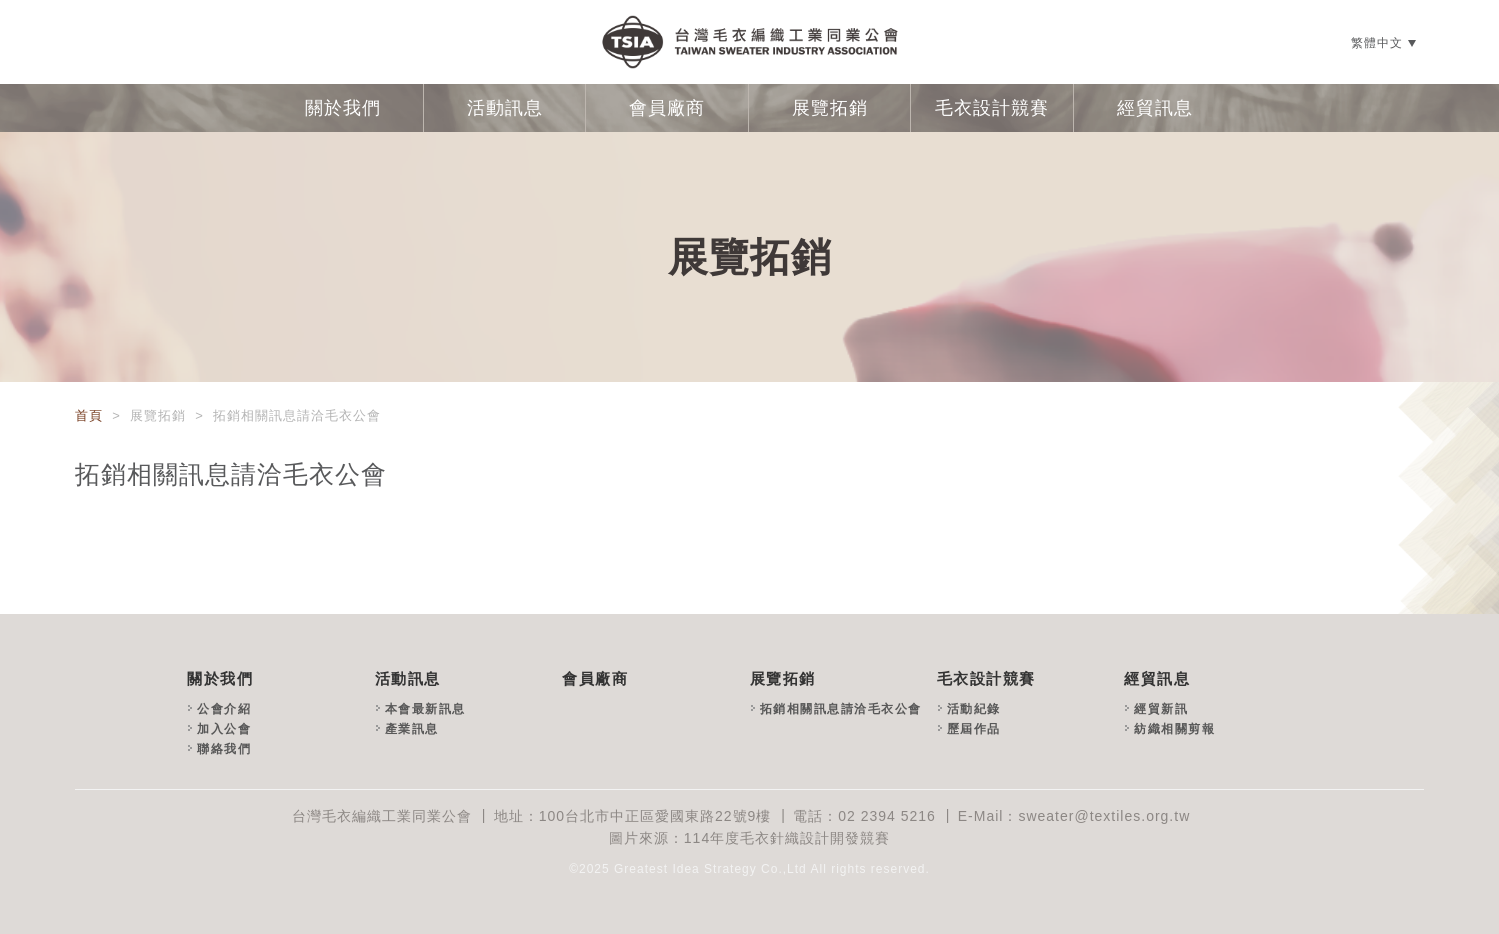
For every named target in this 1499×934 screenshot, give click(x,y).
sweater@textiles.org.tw (1104, 816)
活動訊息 (505, 108)
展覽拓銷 (830, 108)
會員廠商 (667, 108)
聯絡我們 (224, 749)
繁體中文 (1377, 43)
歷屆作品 (974, 729)
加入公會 (224, 729)
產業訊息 (412, 729)
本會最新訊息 (425, 709)
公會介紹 (224, 709)
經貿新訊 (1161, 709)
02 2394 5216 (887, 816)
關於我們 (343, 108)
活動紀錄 (974, 709)
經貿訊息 (1155, 108)
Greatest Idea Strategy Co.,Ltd (710, 869)
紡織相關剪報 (1174, 729)
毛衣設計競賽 (992, 108)
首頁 (91, 415)
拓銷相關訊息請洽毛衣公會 (841, 709)
